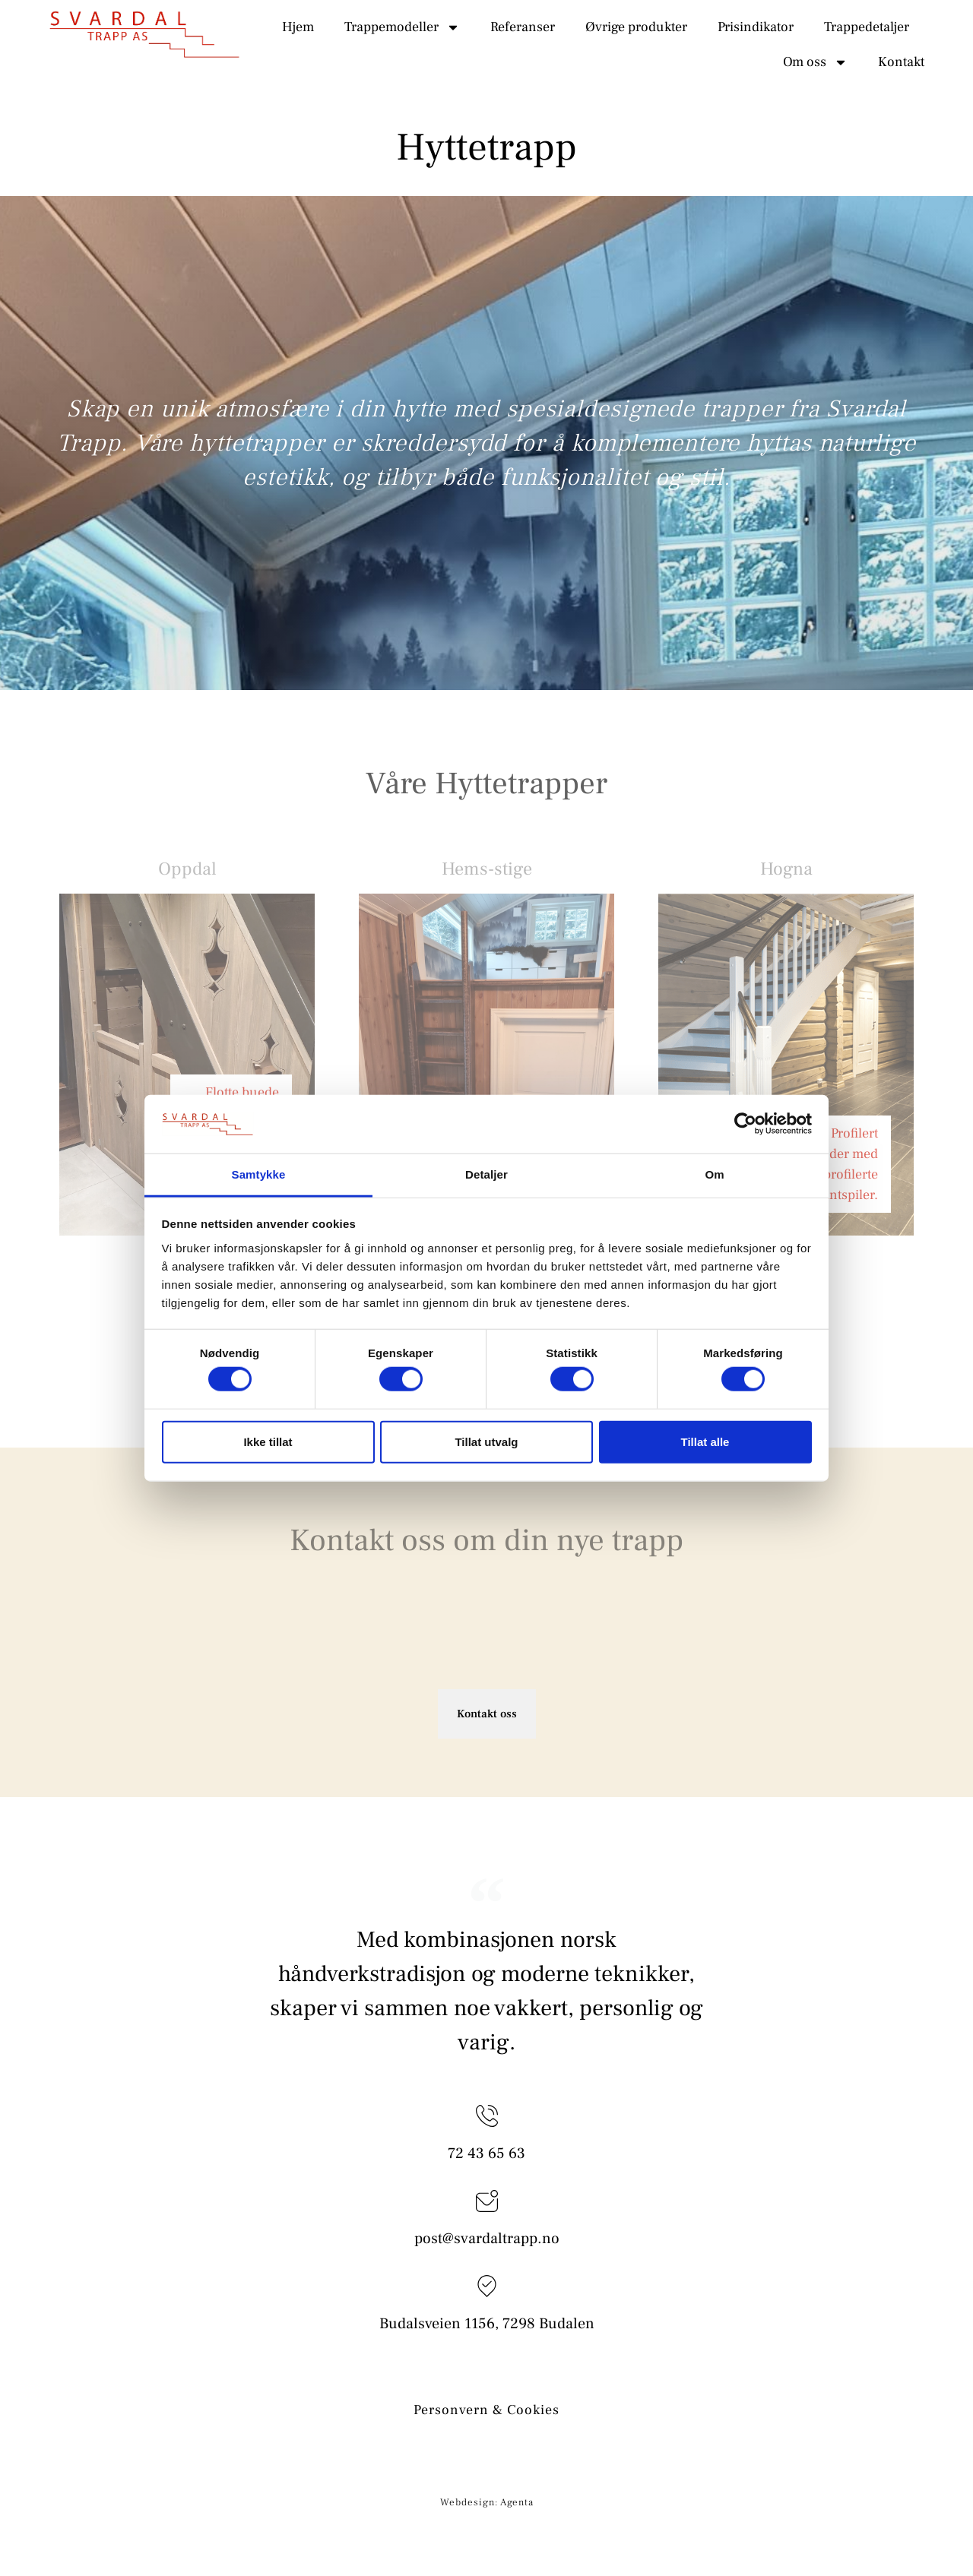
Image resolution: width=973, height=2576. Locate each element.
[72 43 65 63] (487, 2116)
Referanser (522, 27)
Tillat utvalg (486, 1441)
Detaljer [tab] (486, 1174)
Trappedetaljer (866, 27)
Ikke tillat (267, 1441)
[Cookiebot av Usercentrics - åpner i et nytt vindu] (745, 1123)
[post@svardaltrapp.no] (487, 2201)
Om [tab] (714, 1174)
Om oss (815, 62)
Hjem (298, 27)
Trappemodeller (402, 27)
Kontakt (901, 62)
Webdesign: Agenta (487, 2502)
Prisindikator (756, 27)
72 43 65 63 (486, 2153)
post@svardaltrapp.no (486, 2238)
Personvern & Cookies (486, 2410)
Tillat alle (705, 1441)
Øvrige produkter (636, 27)
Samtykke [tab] (259, 1174)
